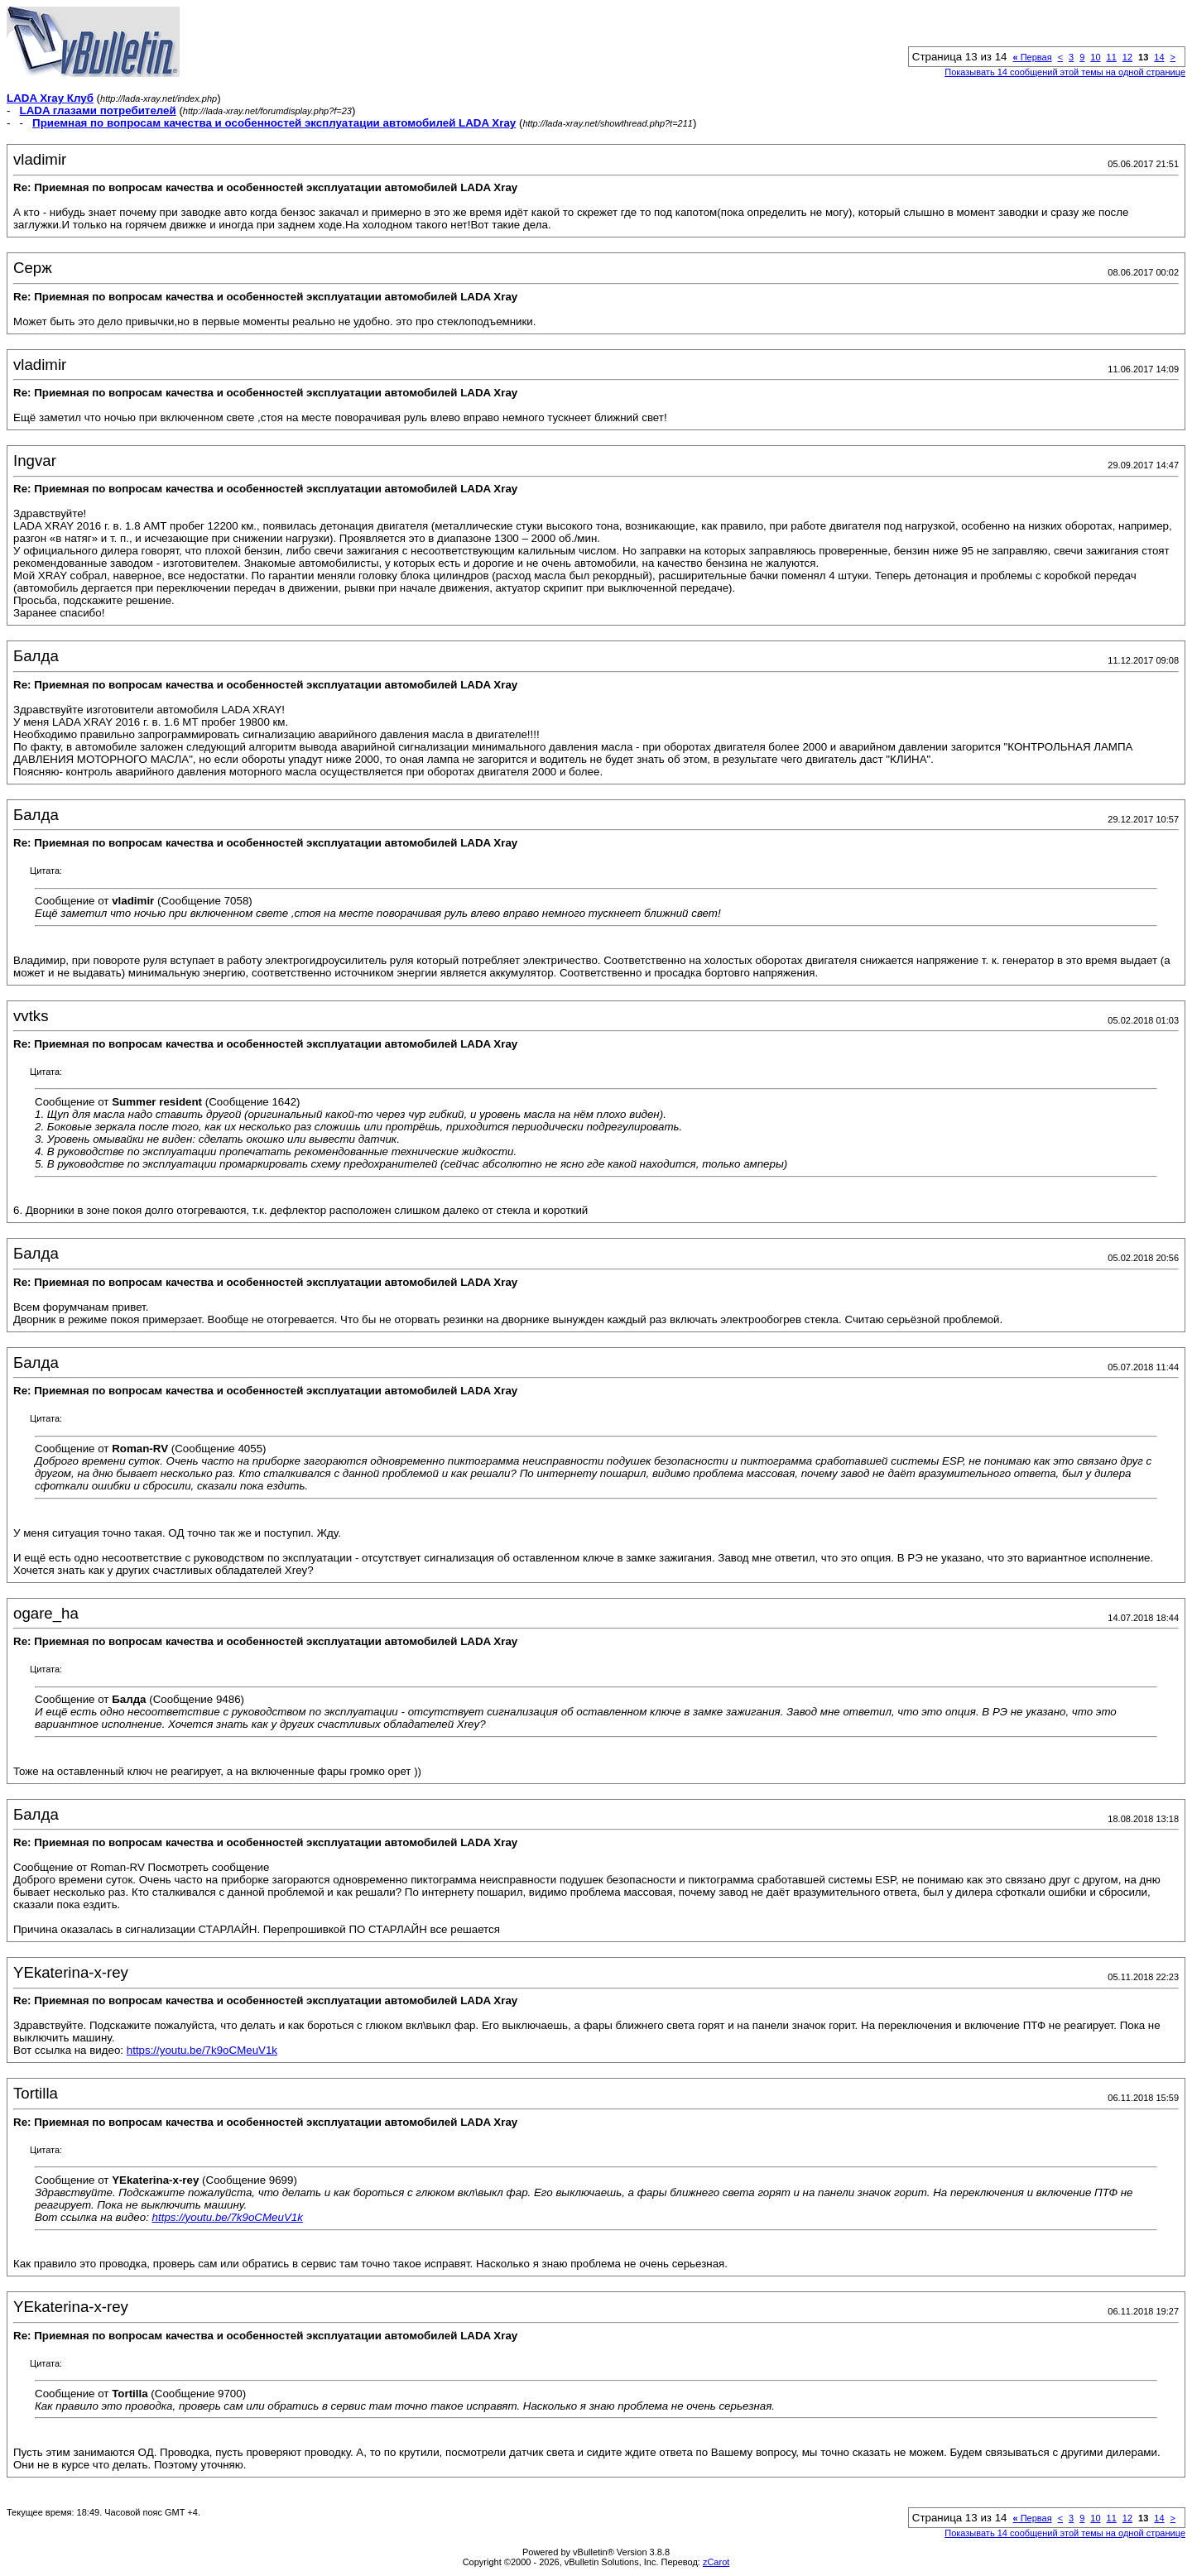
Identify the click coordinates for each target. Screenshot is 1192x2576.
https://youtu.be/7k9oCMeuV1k (202, 2050)
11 (1112, 57)
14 (1159, 57)
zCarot (716, 2562)
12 (1127, 57)
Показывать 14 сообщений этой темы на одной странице (1064, 72)
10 (1095, 57)
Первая (1032, 57)
